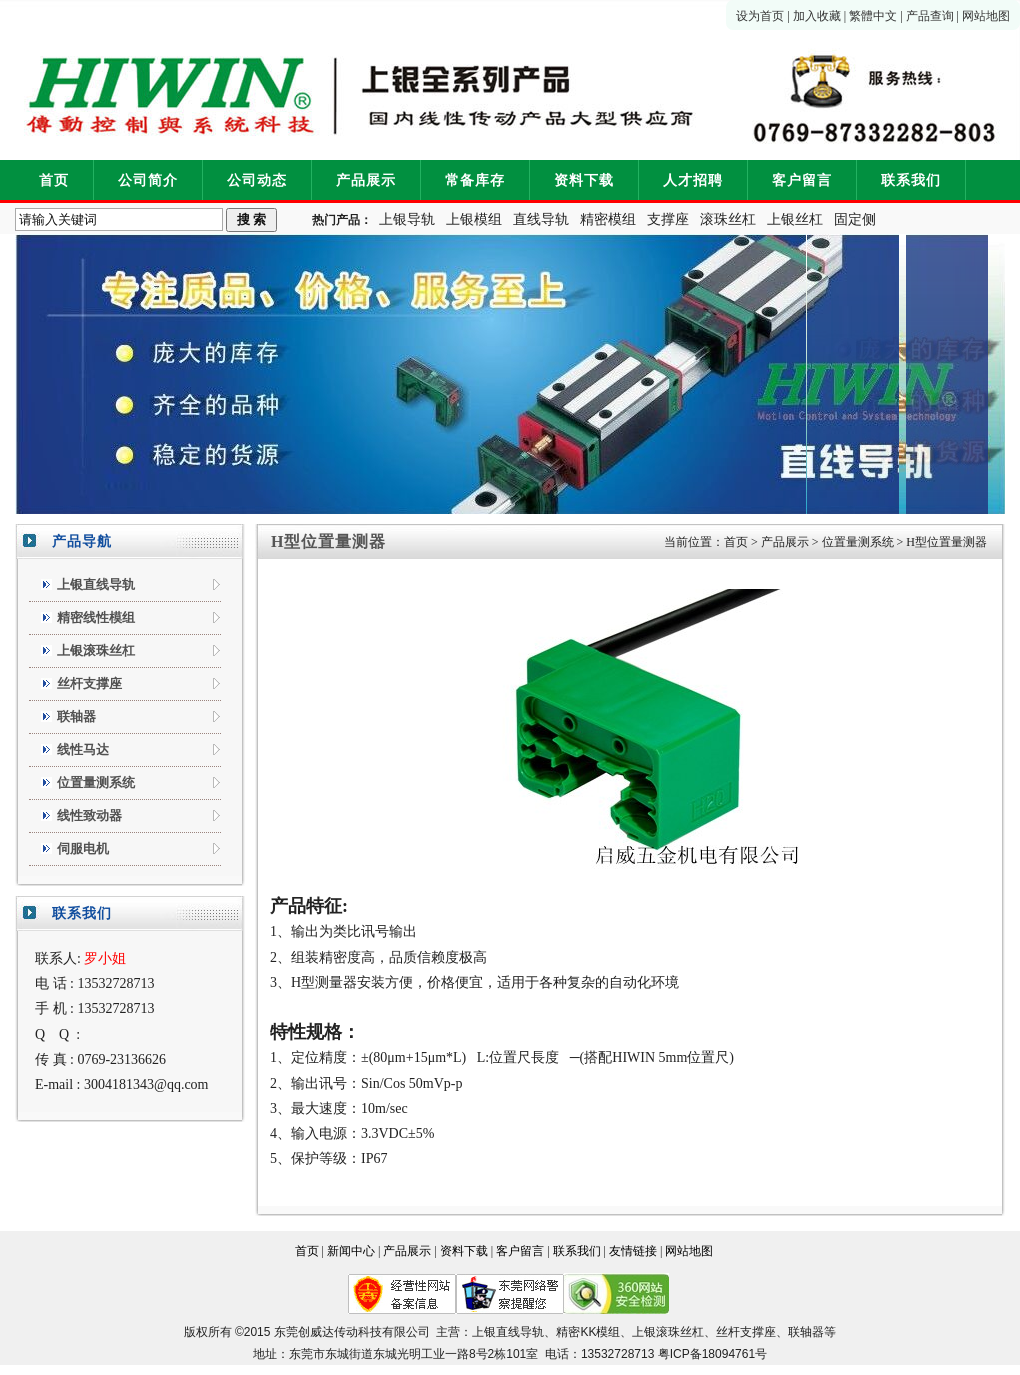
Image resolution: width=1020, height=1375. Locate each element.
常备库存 (475, 180)
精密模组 (608, 219)
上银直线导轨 (508, 1332)
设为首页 (760, 16)
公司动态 (257, 180)
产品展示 (366, 180)
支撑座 (668, 219)
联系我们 (911, 180)
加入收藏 (817, 16)
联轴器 (806, 1332)
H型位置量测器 (946, 542)
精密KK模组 (588, 1332)
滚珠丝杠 (728, 219)
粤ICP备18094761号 (712, 1354)
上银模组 (474, 219)
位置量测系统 (858, 542)
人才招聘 (693, 180)
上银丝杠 (795, 219)
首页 (54, 180)
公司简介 (148, 180)
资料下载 (584, 180)
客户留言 (802, 180)
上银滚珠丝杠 (668, 1332)
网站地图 (986, 16)
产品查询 (930, 16)
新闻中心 (351, 1251)
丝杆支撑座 (746, 1332)
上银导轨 (407, 219)
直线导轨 (541, 219)
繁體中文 (873, 16)
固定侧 (855, 219)
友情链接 (633, 1251)
